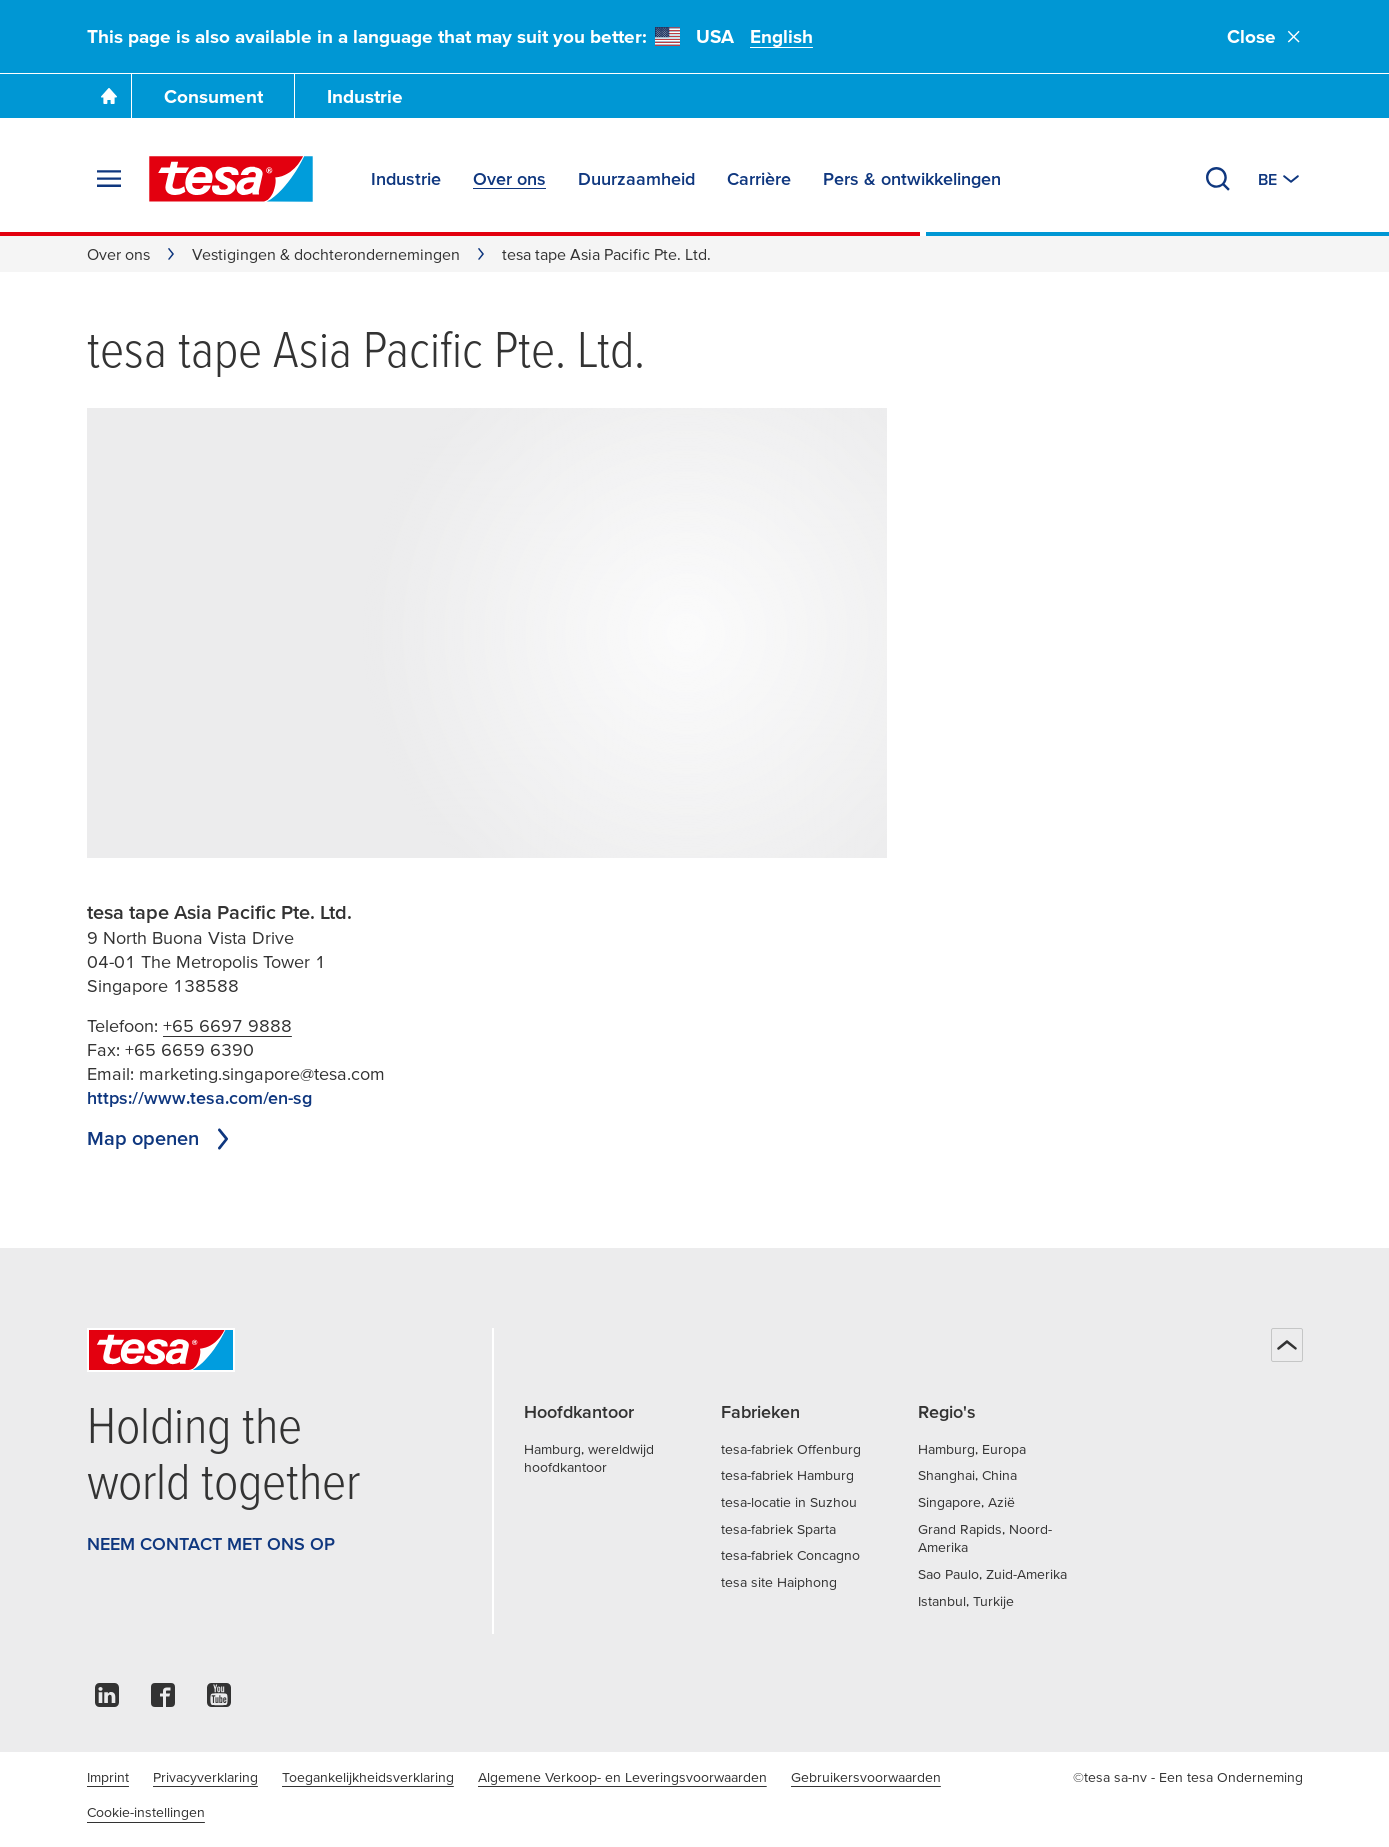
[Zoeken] (1218, 179)
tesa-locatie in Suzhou (789, 1502)
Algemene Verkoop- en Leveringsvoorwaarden (622, 1777)
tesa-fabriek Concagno (790, 1555)
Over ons (118, 254)
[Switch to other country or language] (1280, 179)
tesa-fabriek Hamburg (787, 1475)
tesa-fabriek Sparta (778, 1529)
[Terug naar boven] (1287, 1345)
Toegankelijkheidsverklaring (368, 1777)
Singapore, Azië (966, 1502)
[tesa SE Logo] (231, 179)
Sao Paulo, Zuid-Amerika (992, 1574)
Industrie (365, 96)
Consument (213, 96)
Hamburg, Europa (972, 1449)
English (781, 36)
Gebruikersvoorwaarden (866, 1777)
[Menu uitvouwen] (109, 179)
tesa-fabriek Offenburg (791, 1449)
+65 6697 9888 (227, 1025)
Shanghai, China (967, 1475)
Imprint (108, 1777)
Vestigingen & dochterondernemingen (326, 254)
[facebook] (163, 1700)
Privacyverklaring (205, 1777)
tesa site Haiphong (779, 1582)
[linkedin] (107, 1700)
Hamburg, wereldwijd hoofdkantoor (589, 1458)
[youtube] (219, 1700)
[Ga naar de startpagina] (109, 96)
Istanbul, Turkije (966, 1601)
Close (1265, 36)
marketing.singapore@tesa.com (262, 1073)
